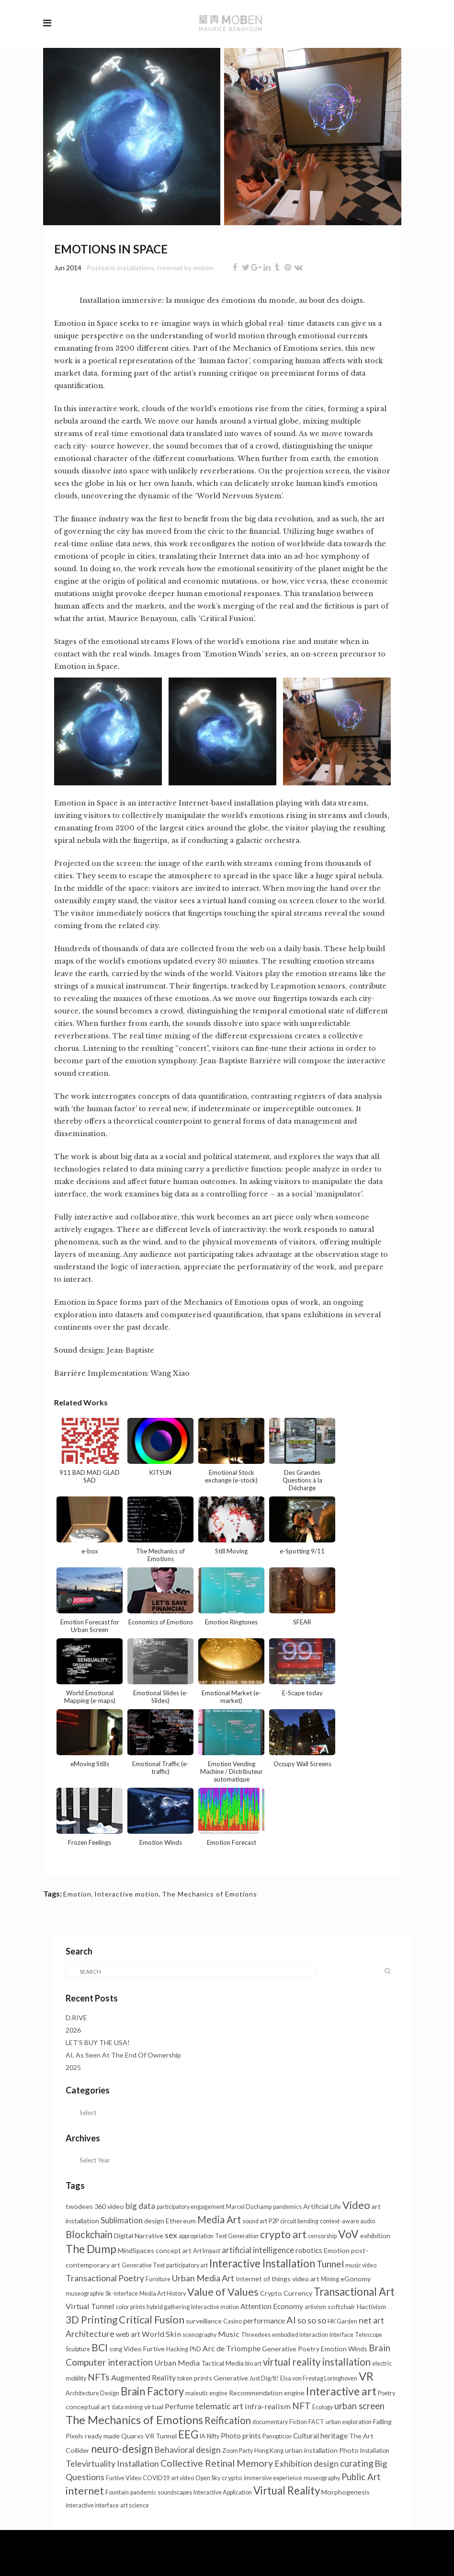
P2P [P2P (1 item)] (274, 2221)
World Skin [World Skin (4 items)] (161, 2333)
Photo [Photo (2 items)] (349, 2450)
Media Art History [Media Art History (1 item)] (162, 2293)
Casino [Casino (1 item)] (232, 2321)
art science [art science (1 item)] (134, 2505)
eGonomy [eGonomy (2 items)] (355, 2279)
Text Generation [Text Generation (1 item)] (237, 2236)
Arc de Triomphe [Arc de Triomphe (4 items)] (232, 2348)
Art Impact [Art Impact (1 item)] (206, 2250)
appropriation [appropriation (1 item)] (196, 2236)
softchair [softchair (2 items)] (341, 2306)
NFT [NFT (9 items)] (301, 2405)
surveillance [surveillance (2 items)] (204, 2321)
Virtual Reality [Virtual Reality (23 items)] (286, 2490)
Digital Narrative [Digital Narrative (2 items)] (138, 2235)
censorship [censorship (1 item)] (322, 2236)
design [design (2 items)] (154, 2221)
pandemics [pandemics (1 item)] (287, 2206)
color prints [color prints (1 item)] (130, 2307)
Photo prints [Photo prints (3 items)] (241, 2435)
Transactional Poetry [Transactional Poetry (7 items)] (105, 2278)
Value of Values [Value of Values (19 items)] (223, 2292)
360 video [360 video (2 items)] (109, 2206)
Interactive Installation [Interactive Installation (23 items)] (262, 2263)
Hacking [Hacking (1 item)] (177, 2349)
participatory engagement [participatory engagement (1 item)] (191, 2206)
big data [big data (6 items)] (140, 2206)
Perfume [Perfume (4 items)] (179, 2406)
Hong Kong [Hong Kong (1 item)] (269, 2450)
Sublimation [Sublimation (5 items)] (122, 2220)
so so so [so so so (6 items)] (311, 2320)
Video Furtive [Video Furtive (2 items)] (144, 2349)
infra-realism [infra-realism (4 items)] (268, 2406)
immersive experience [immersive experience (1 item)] (273, 2478)
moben (203, 268)
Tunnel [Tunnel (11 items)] (330, 2263)
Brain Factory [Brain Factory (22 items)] (152, 2391)
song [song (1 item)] (115, 2349)
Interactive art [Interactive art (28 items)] (341, 2391)
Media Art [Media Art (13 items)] (219, 2219)
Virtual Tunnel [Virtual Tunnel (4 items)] (90, 2306)
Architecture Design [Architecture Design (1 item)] (92, 2393)
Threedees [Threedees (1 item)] (256, 2334)
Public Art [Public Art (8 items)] (361, 2477)
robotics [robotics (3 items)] (308, 2250)
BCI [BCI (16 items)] (99, 2347)
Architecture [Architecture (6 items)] (90, 2334)
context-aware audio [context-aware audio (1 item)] (347, 2221)
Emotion (77, 1894)
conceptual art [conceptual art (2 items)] (88, 2407)
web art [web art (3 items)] (128, 2334)
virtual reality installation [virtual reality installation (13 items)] (317, 2362)
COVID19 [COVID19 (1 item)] (156, 2478)
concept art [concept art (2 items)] (174, 2250)
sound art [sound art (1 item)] (254, 2221)
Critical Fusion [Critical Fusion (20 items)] (151, 2319)
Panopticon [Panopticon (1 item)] (277, 2436)
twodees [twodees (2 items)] (79, 2206)
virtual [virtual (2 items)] (153, 2407)
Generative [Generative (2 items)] (231, 2378)
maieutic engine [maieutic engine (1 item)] (206, 2393)
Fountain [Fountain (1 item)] (117, 2492)
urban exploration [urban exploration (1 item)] (349, 2422)
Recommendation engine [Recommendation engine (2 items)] (267, 2393)
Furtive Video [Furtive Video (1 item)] (123, 2478)
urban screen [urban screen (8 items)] (359, 2406)
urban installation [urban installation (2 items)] (311, 2450)
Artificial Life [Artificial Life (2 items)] (322, 2206)
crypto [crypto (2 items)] (232, 2477)
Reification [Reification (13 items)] (227, 2420)
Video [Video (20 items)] (356, 2204)
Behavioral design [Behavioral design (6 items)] (187, 2450)
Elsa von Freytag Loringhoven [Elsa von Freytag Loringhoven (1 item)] (318, 2378)
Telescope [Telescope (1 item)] (368, 2334)
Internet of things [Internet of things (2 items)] (263, 2279)
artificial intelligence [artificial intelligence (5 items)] (258, 2250)
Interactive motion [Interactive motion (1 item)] (215, 2307)
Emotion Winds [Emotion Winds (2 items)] (344, 2349)
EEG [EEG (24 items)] (188, 2434)
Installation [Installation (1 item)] (374, 2450)
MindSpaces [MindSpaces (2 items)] (136, 2250)
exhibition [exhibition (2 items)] (375, 2235)
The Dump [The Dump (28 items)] (91, 2248)
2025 (73, 2067)
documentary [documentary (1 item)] (270, 2422)
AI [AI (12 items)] (291, 2319)
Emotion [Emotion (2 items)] (337, 2250)
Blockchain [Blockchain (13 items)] (89, 2234)
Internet (170, 268)
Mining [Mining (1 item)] (330, 2279)
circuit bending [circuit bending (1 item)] (299, 2221)
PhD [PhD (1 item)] (195, 2349)
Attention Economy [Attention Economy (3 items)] (271, 2306)
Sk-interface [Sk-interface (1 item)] (121, 2293)
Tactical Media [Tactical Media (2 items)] (222, 2363)
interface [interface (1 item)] (341, 2334)
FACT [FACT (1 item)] (316, 2422)
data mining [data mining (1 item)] (127, 2407)
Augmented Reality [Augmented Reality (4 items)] (143, 2377)
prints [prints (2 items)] (203, 2378)
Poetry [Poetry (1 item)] (386, 2393)
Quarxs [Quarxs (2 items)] (132, 2436)
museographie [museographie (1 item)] (85, 2293)
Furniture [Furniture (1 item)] (158, 2279)
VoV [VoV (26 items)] (348, 2234)
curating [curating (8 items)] (356, 2463)
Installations (135, 268)
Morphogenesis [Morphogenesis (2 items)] (345, 2492)
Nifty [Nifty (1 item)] (213, 2436)
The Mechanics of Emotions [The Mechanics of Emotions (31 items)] (134, 2419)
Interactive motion (126, 1894)
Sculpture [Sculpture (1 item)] (78, 2349)
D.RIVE (76, 2017)
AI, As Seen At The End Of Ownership (123, 2055)
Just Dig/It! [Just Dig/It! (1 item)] (264, 2378)
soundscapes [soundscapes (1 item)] (175, 2492)
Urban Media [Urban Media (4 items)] (177, 2362)
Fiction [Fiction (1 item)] (298, 2422)
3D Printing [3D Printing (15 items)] (91, 2319)
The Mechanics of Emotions (209, 1894)
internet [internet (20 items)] (85, 2490)
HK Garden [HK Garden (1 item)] (342, 2321)
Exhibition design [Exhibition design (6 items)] (306, 2464)
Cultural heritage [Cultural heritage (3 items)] (320, 2435)
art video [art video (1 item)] (182, 2478)
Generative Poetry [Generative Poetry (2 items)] (290, 2349)
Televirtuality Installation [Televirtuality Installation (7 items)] (112, 2463)
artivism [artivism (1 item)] (315, 2307)
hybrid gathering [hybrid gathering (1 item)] (168, 2307)
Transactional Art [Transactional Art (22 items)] (354, 2291)
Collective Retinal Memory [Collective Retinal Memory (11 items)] (216, 2463)
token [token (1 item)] (185, 2378)
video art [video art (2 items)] (305, 2279)
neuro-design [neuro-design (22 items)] (122, 2448)
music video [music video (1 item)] (360, 2265)
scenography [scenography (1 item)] (199, 2334)
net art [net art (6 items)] (371, 2320)
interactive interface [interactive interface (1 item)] (92, 2505)
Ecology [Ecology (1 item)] (322, 2407)
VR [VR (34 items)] (366, 2376)
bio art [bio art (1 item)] (253, 2363)
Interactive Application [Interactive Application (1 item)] (222, 2492)
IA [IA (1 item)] (202, 2436)
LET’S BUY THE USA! (98, 2042)
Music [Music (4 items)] (228, 2333)
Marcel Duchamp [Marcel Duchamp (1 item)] (249, 2206)
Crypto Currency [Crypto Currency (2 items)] (286, 2293)
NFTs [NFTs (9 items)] (99, 2376)
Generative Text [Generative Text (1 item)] (143, 2265)
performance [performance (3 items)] (264, 2320)
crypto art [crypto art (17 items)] (283, 2234)
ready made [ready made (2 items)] (102, 2436)
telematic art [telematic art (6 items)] (219, 2406)
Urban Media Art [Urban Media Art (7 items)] (203, 2278)
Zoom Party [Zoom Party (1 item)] (237, 2450)
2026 (73, 2030)
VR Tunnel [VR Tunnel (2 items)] (161, 2436)
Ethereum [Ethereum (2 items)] (181, 2221)
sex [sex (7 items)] (171, 2235)
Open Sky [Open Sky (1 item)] (207, 2478)
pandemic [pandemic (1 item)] (143, 2492)
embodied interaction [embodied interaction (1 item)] (300, 2334)
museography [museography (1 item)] (322, 2478)
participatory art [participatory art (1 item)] (187, 2265)
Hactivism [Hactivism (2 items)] (371, 2306)
